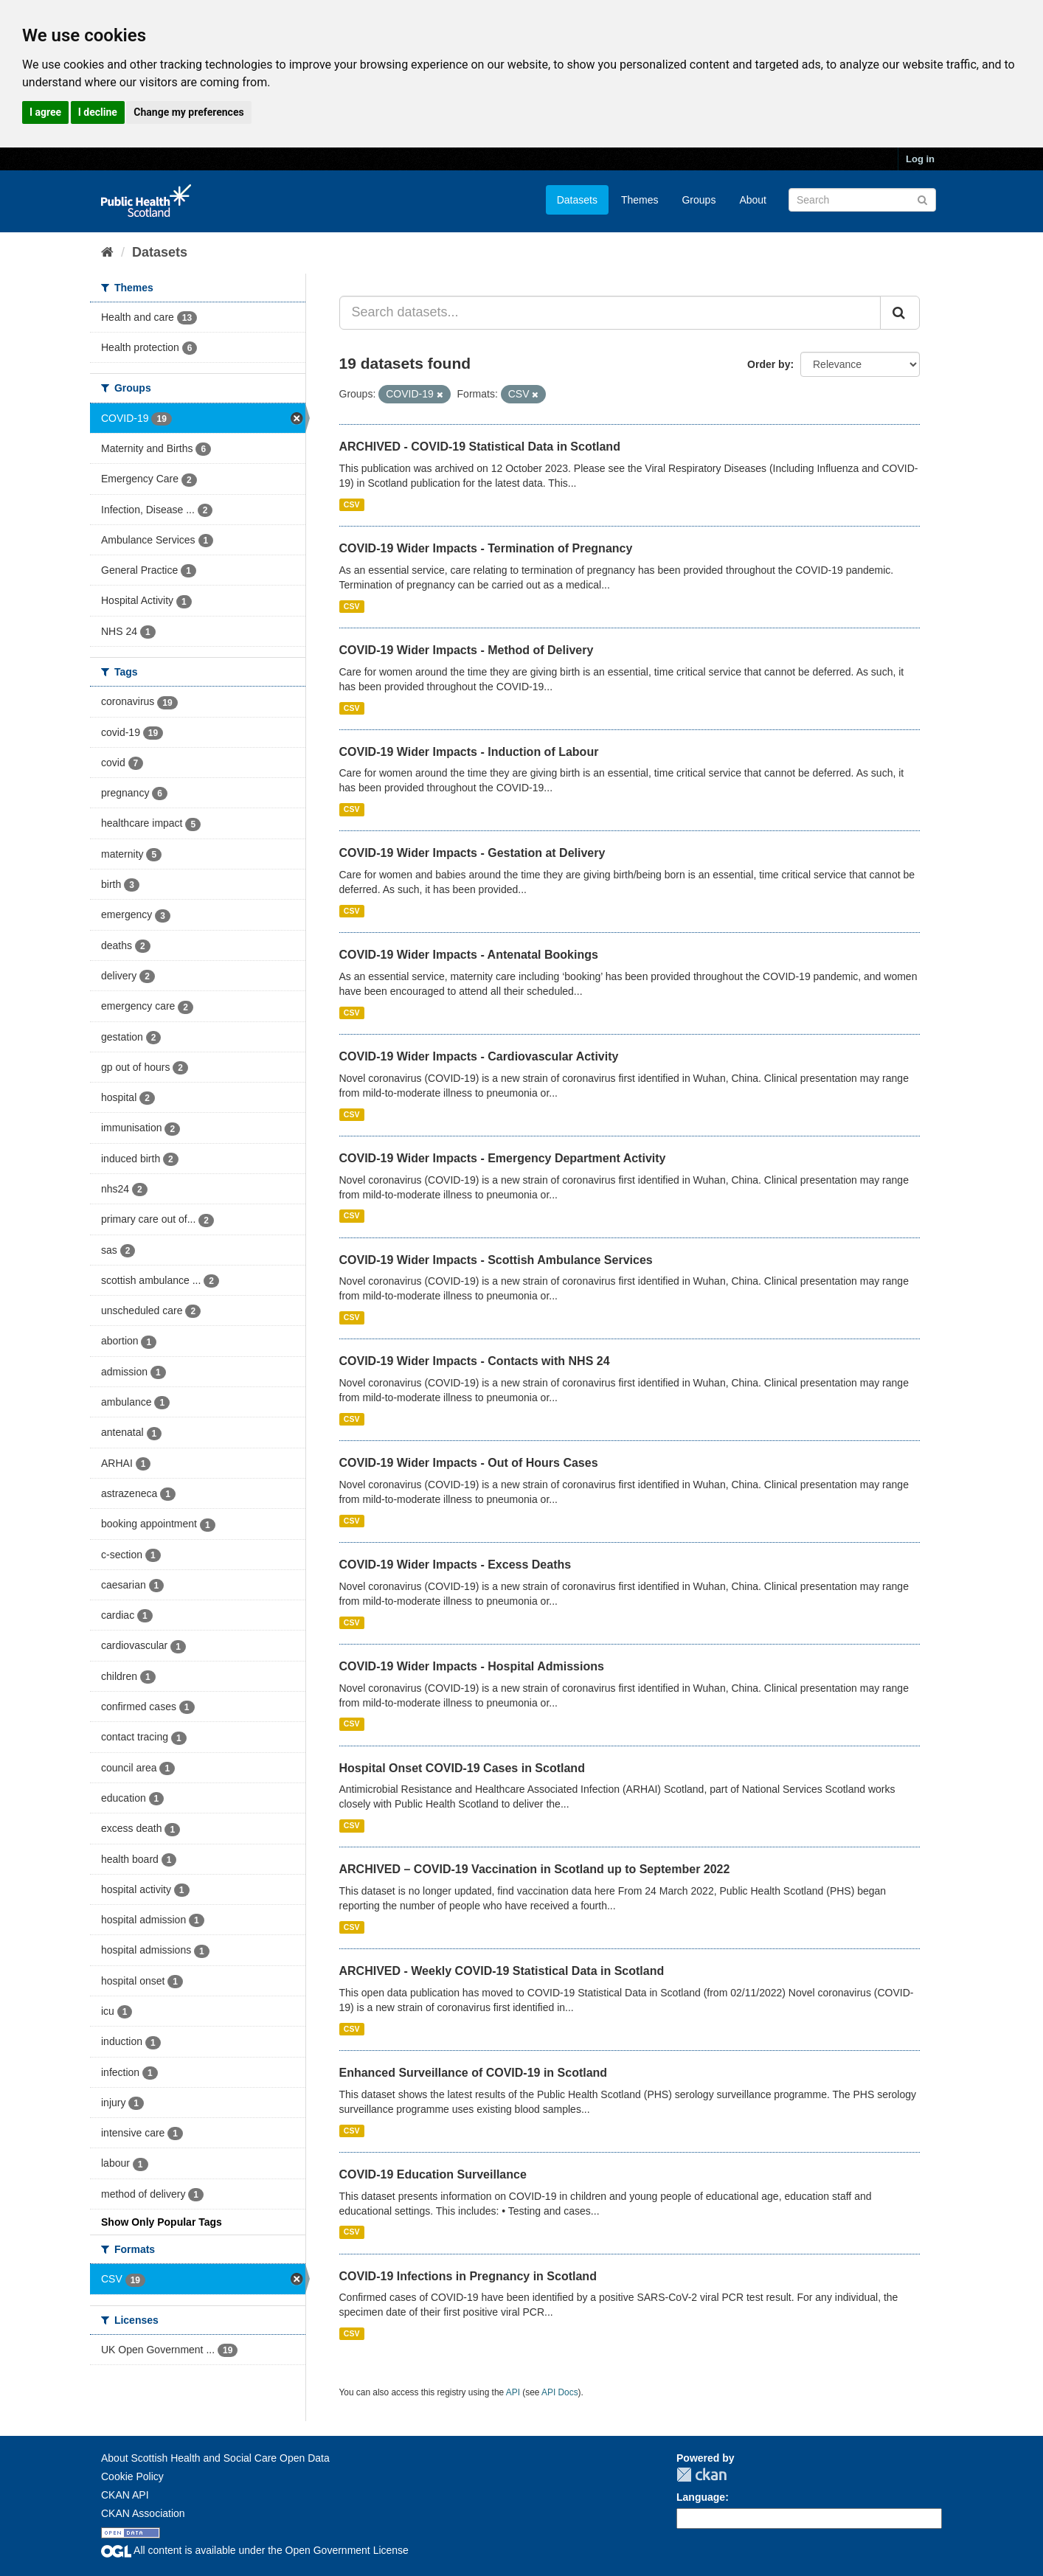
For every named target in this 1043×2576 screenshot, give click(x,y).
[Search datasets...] (610, 313)
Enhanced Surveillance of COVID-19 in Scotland (473, 2072)
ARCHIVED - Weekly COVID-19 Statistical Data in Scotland (502, 1971)
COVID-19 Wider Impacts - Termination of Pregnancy (486, 548)
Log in (920, 158)
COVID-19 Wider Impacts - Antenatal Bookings (468, 954)
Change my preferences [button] (188, 112)
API (513, 2392)
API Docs (559, 2392)
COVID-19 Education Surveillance (433, 2174)
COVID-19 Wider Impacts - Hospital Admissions (471, 1666)
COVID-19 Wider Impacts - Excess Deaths (455, 1564)
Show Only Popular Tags (161, 2222)
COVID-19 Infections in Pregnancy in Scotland (468, 2276)
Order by (768, 364)
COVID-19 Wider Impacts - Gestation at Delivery (472, 853)
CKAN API (125, 2495)
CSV (352, 504)
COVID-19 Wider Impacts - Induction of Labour (469, 752)
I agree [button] (45, 112)
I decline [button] (97, 112)
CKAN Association (143, 2513)
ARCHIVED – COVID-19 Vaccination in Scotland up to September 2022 (534, 1869)
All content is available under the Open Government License (255, 2550)
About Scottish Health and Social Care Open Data (215, 2458)
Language (700, 2497)
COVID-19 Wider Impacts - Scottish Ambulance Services (496, 1260)
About (752, 200)
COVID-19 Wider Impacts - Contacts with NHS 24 (474, 1361)
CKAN (701, 2474)
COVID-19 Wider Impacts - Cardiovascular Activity (479, 1056)
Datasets (577, 200)
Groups (698, 200)
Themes (640, 200)
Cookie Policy (132, 2476)
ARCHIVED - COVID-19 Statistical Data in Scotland (479, 446)
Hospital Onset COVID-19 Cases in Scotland (462, 1768)
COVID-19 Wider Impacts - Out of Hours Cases (468, 1463)
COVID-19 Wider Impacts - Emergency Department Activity (502, 1158)
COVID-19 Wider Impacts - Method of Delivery (466, 650)
